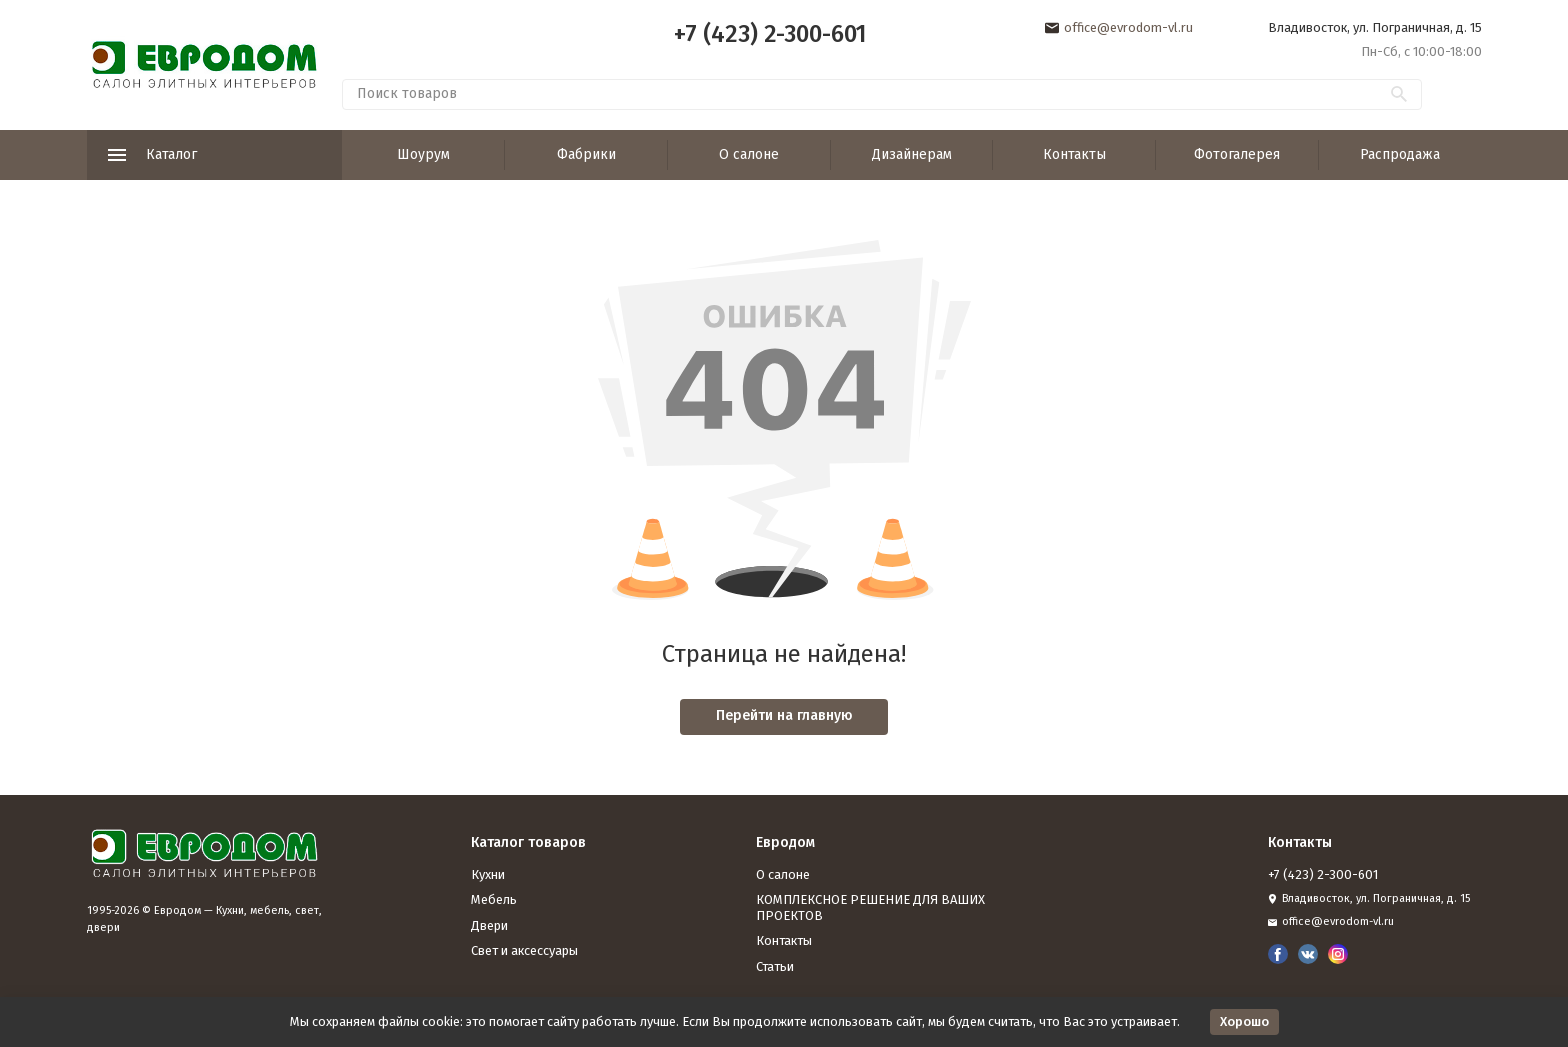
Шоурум (423, 154)
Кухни (488, 874)
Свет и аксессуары (524, 950)
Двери (489, 925)
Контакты (1074, 154)
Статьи (775, 966)
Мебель (494, 899)
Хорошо (1244, 1021)
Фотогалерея (1237, 154)
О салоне (749, 154)
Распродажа (1400, 154)
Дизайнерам (912, 154)
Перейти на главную (784, 715)
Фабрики (586, 154)
